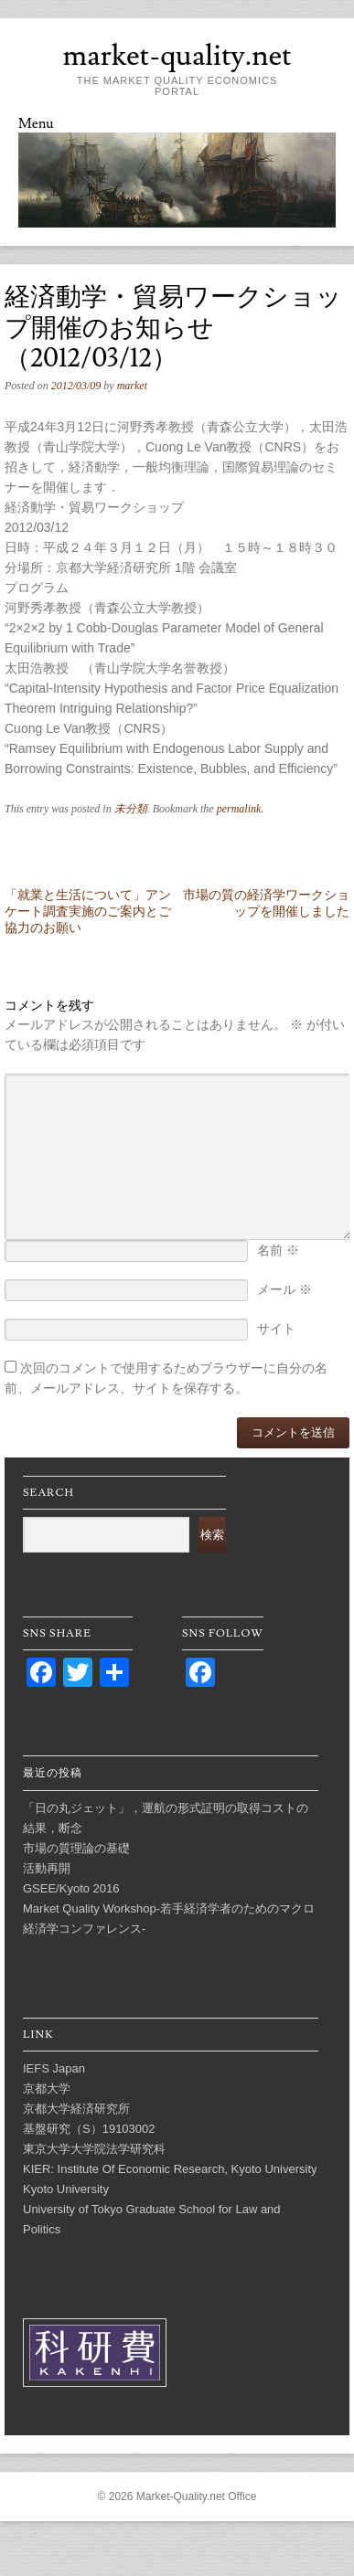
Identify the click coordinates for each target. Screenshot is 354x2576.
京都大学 (46, 2088)
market (132, 385)
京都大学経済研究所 (76, 2108)
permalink (239, 808)
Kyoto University (66, 2189)
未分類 (130, 808)
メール (284, 1289)
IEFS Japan (54, 2068)
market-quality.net (176, 56)
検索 (212, 1535)
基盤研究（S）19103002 (89, 2129)
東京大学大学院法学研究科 (94, 2149)
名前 (278, 1250)
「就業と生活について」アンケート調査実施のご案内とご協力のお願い (88, 911)
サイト (276, 1328)
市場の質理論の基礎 (76, 1848)
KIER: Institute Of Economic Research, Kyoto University (170, 2169)
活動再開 (46, 1868)
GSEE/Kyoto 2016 (71, 1888)
